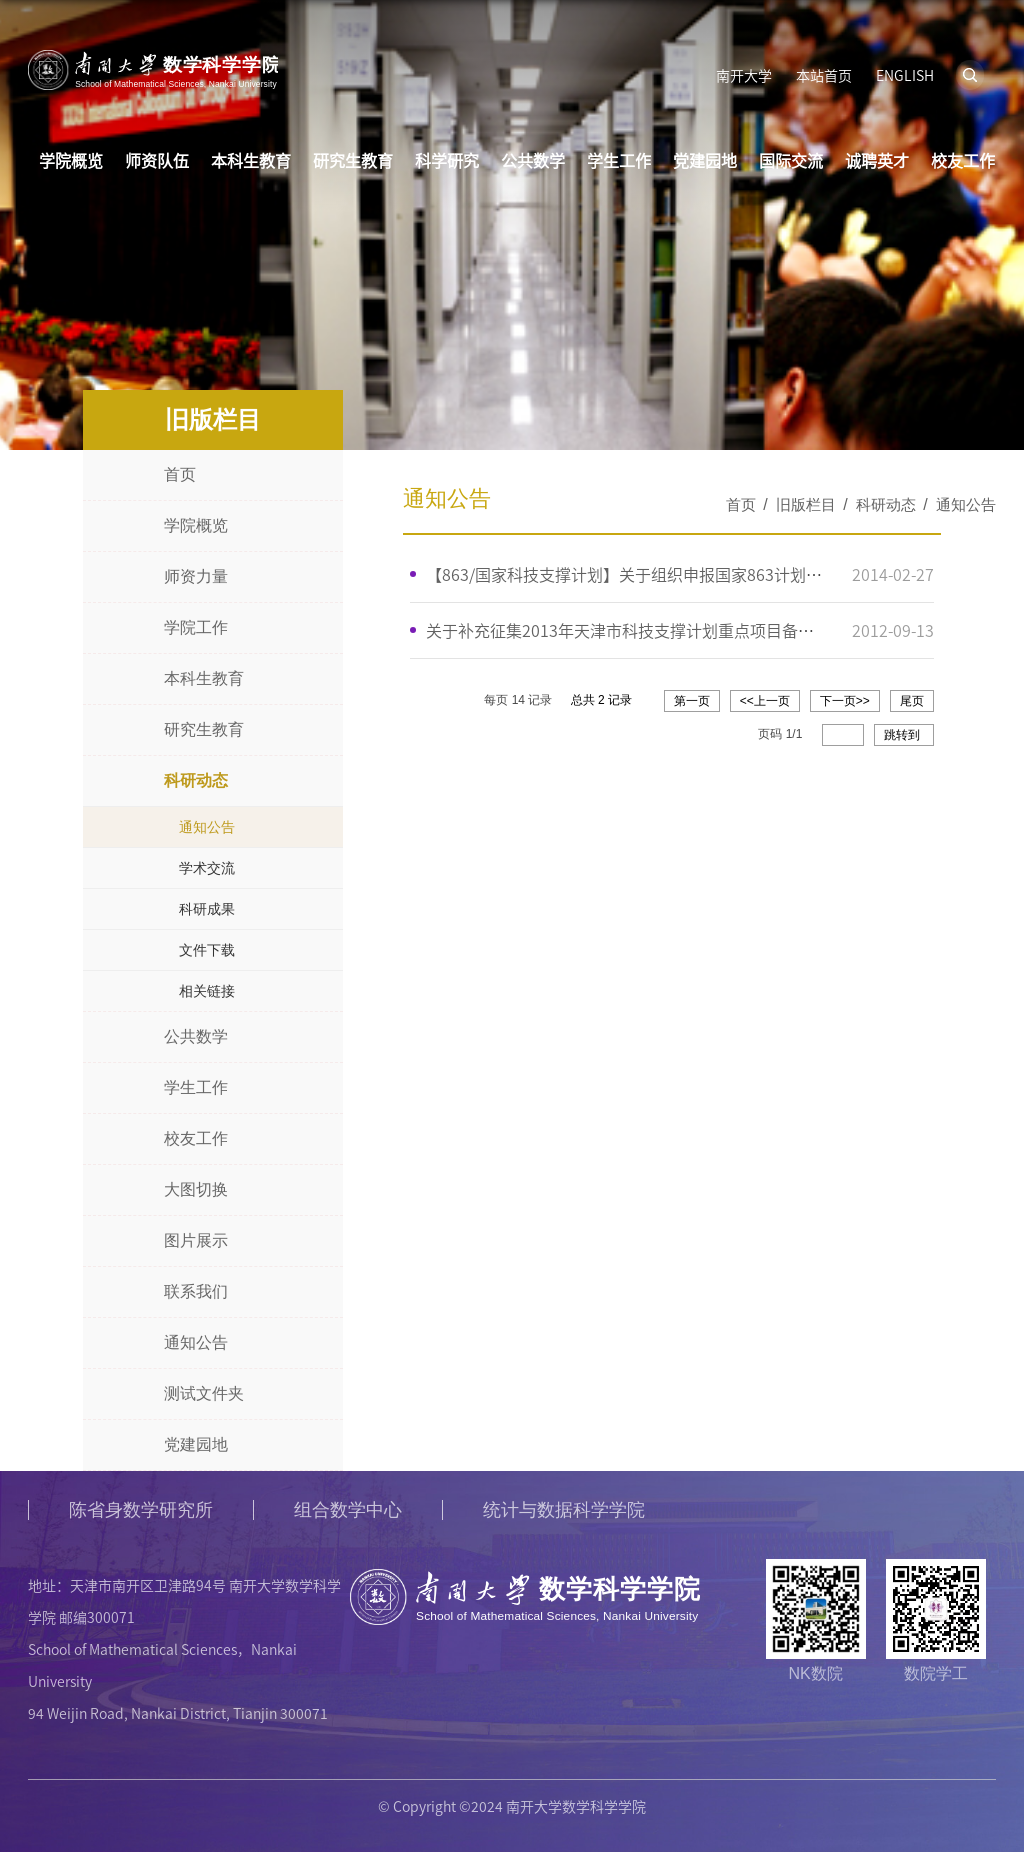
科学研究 (447, 160)
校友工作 (963, 160)
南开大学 (744, 75)
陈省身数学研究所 (141, 1510)
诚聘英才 (877, 160)
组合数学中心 (348, 1510)
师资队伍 (157, 160)
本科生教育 (251, 160)
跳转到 (903, 733)
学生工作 (619, 160)
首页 (741, 504)
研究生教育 (353, 160)
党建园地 (705, 160)
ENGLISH (905, 75)
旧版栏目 (806, 504)
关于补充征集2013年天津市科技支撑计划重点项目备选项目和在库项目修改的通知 (716, 629)
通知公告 (966, 504)
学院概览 (71, 160)
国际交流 (791, 160)
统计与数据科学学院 (564, 1510)
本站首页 (824, 75)
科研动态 (886, 504)
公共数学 (533, 160)
